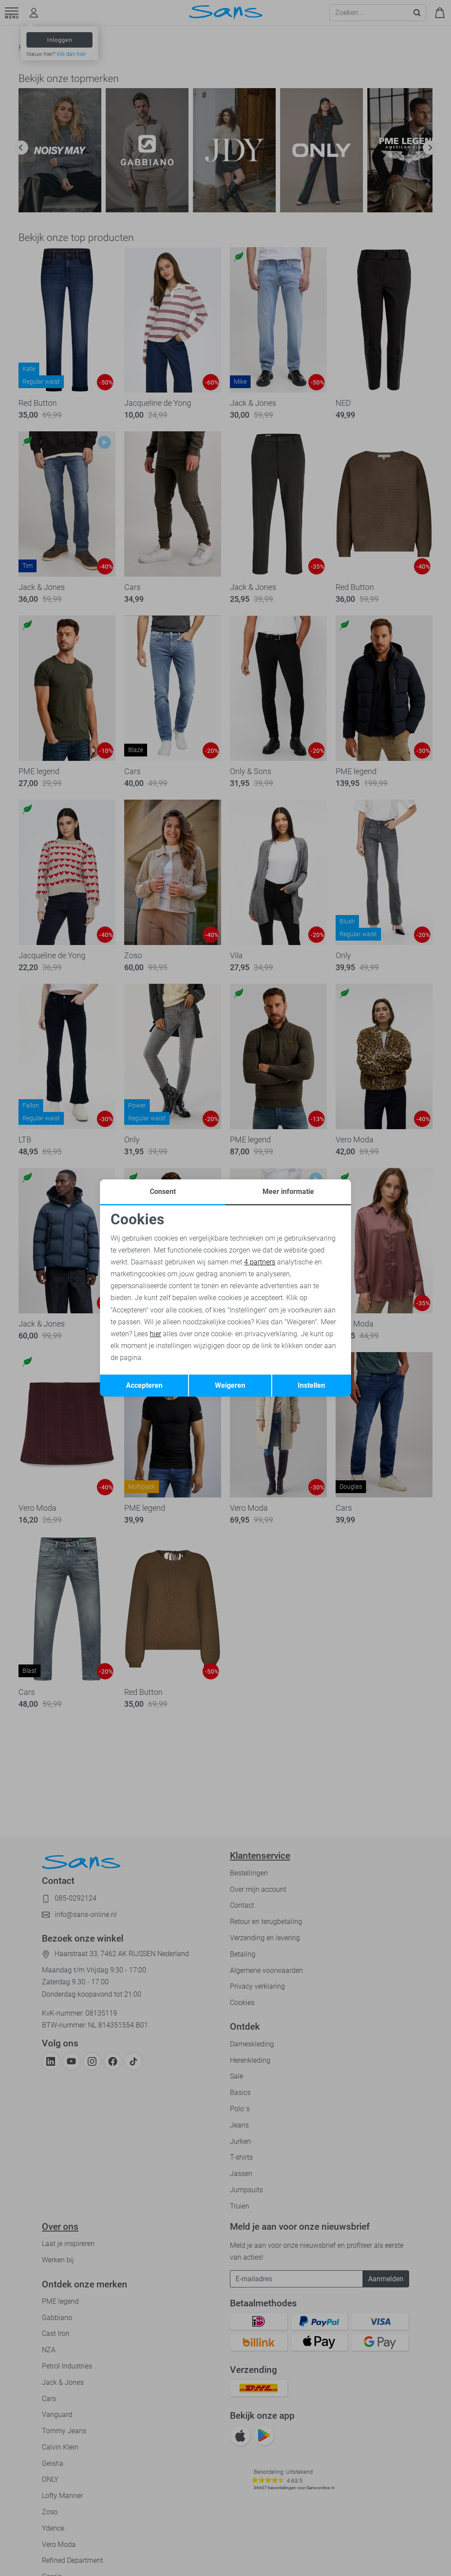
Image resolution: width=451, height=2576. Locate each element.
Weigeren (230, 1385)
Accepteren (144, 1385)
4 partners (259, 1262)
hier (155, 1334)
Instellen (311, 1385)
